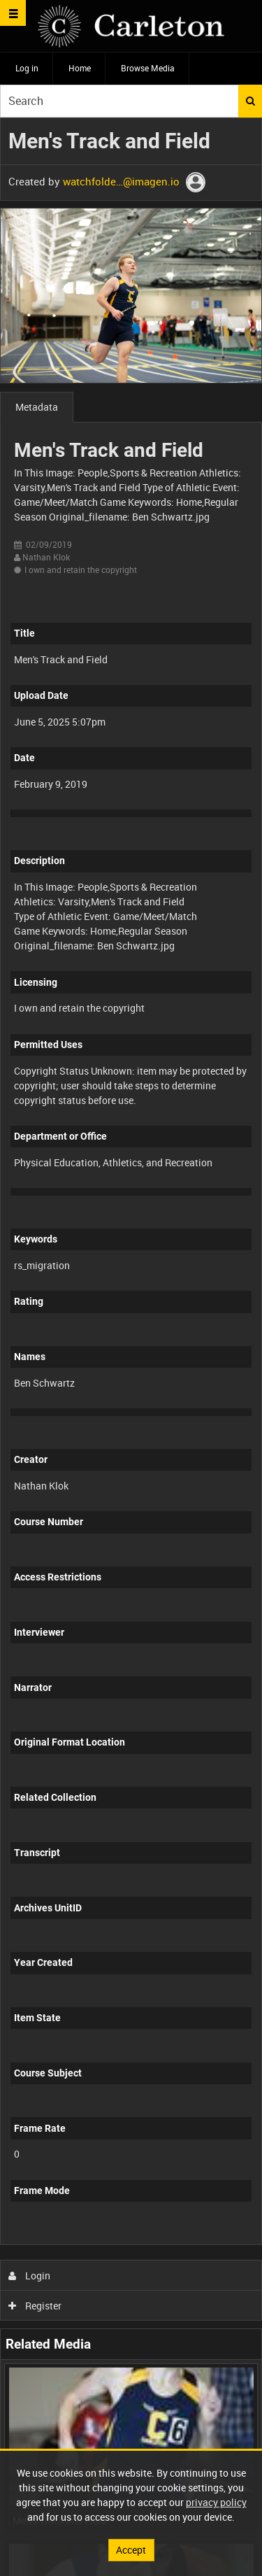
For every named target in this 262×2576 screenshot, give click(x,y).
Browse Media (148, 67)
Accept (131, 2549)
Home (79, 67)
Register (35, 2305)
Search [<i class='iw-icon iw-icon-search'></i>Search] (250, 101)
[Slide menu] (13, 13)
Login (29, 2275)
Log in (26, 67)
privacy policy (216, 2502)
